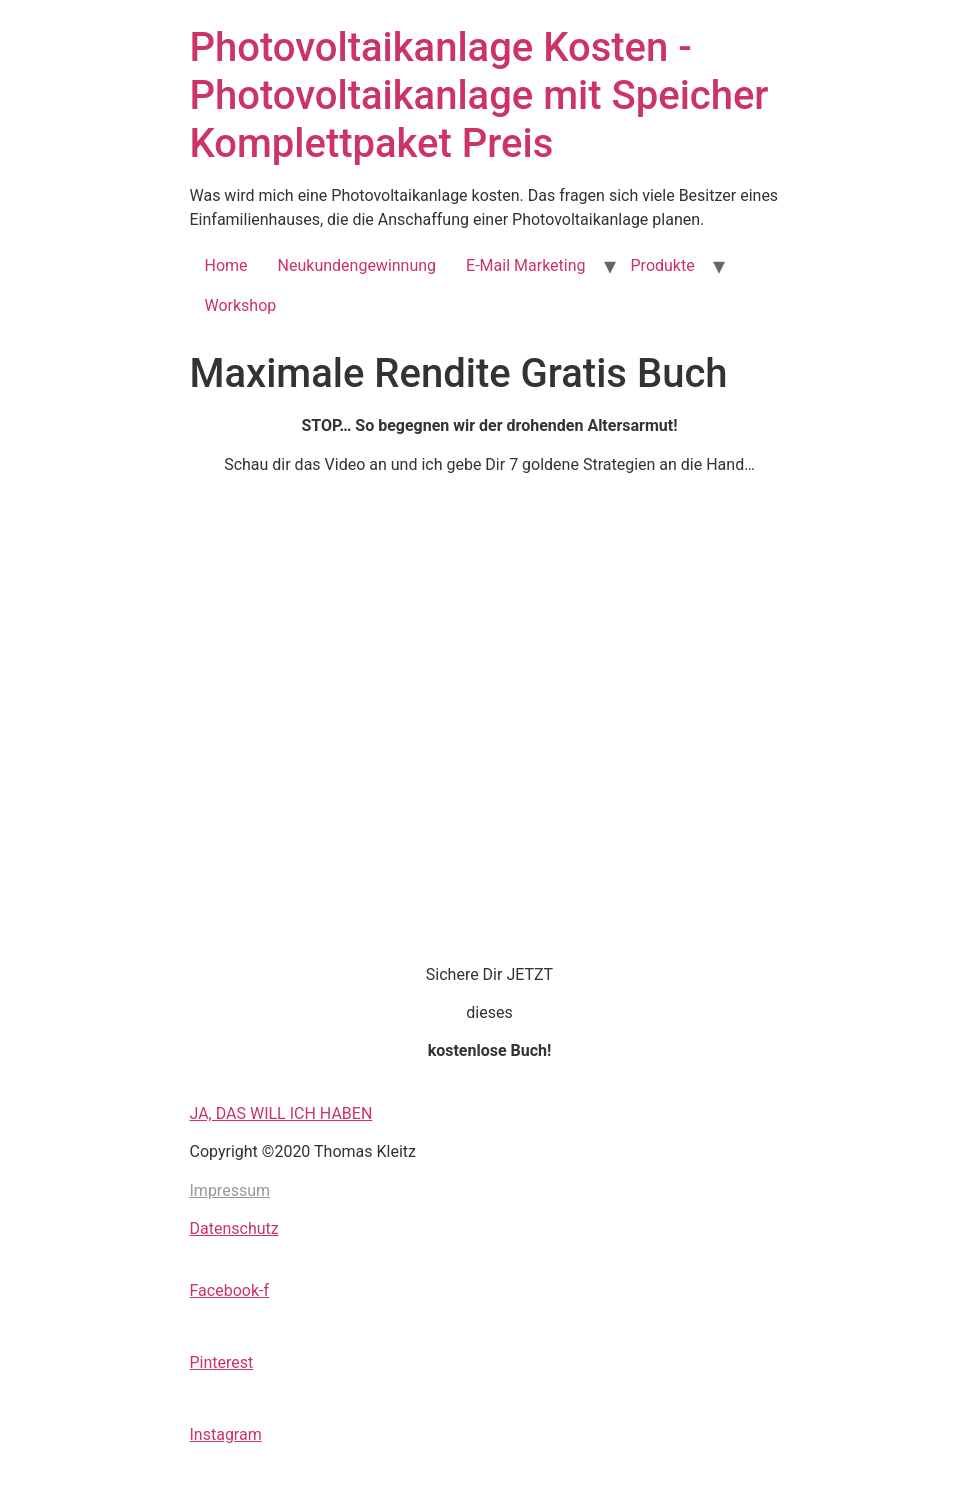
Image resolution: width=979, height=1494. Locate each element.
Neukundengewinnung (357, 265)
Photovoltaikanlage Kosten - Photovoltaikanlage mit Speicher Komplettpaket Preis (479, 95)
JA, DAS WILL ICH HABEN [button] (281, 1113)
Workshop (241, 305)
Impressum (230, 1190)
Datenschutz (234, 1228)
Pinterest (222, 1362)
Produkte (663, 265)
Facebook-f (229, 1290)
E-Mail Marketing (525, 265)
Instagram (226, 1434)
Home (226, 265)
